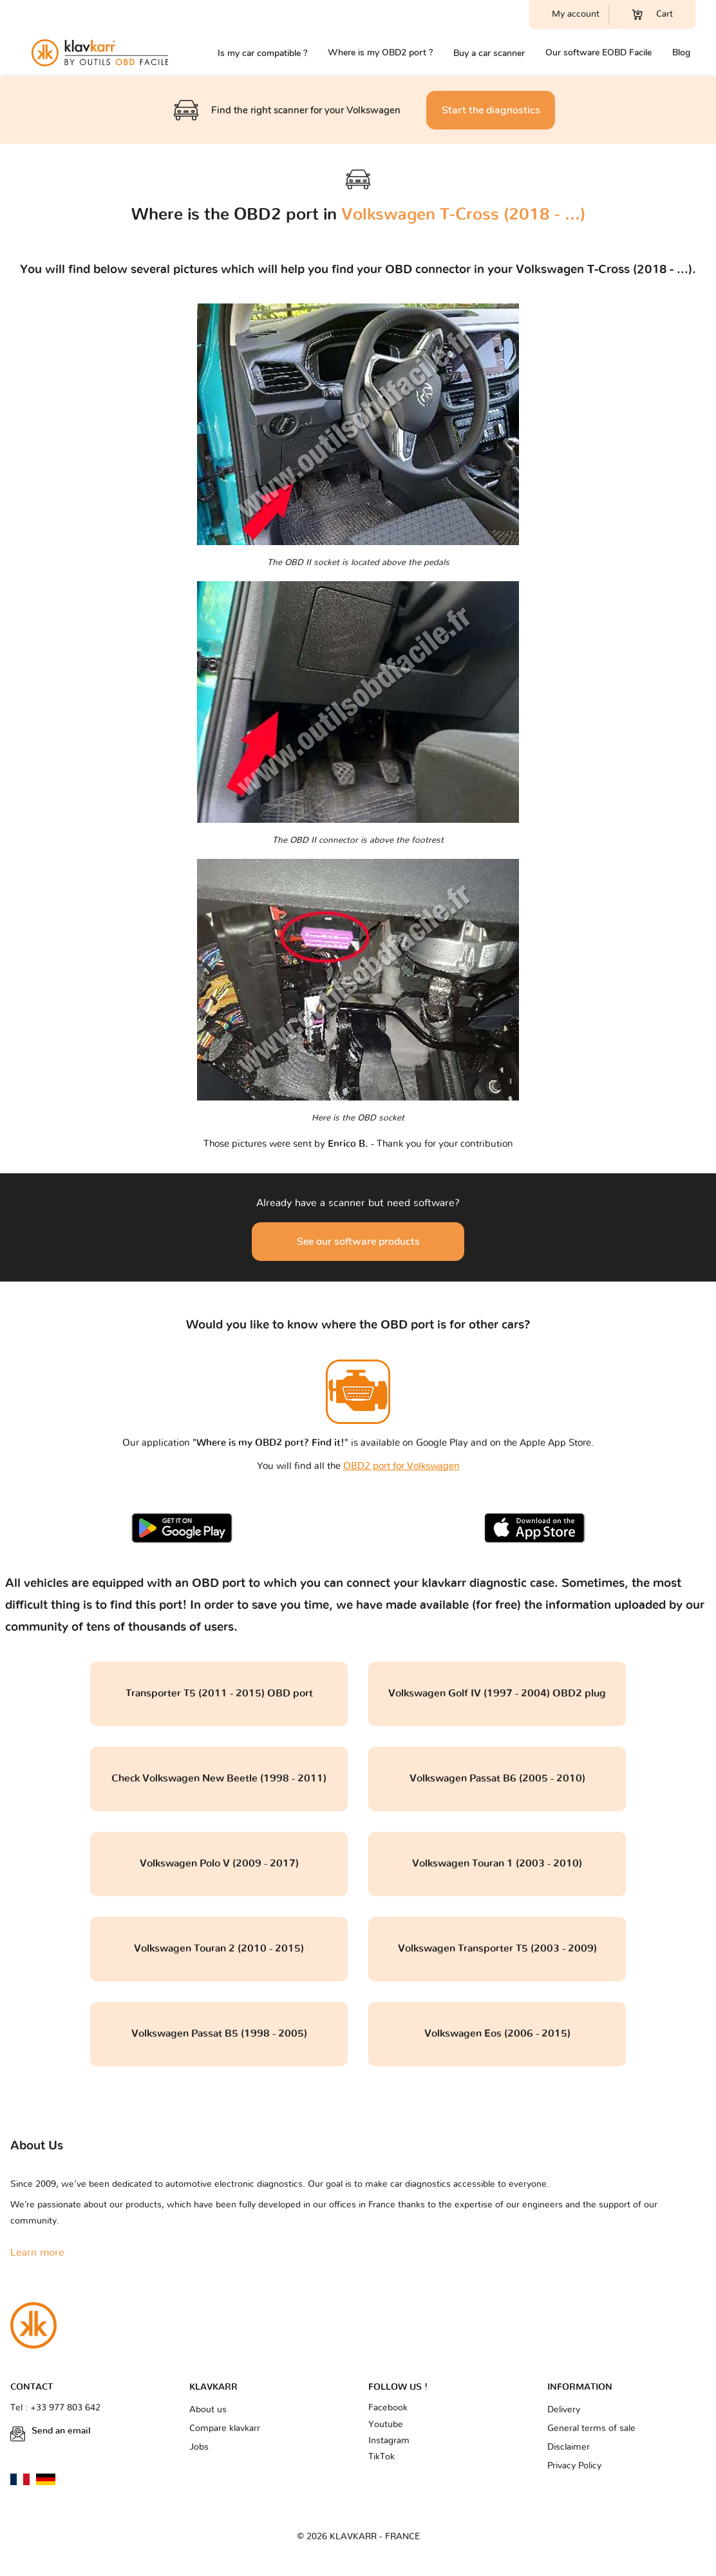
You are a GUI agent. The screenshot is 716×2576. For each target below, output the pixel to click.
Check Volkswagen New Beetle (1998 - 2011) (218, 1778)
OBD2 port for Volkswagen (401, 1466)
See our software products (358, 1242)
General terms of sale (591, 2428)
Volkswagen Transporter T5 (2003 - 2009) (497, 1948)
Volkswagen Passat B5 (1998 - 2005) (219, 2033)
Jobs (199, 2447)
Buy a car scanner (489, 53)
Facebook (388, 2407)
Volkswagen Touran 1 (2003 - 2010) (497, 1863)
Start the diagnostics (491, 110)
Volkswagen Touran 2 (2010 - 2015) (219, 1948)
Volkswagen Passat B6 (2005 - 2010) (497, 1778)
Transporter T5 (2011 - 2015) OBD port (219, 1693)
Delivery (563, 2409)
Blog (681, 52)
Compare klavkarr (224, 2428)
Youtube (385, 2424)
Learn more (37, 2252)
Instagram (389, 2440)
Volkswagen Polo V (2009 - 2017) (219, 1863)
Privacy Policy (574, 2465)
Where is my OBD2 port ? (380, 52)
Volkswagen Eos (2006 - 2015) (497, 2033)
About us (208, 2409)
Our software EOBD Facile (598, 52)
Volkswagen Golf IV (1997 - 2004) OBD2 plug (497, 1693)
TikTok (381, 2456)
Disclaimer (568, 2447)
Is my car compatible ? (262, 53)
